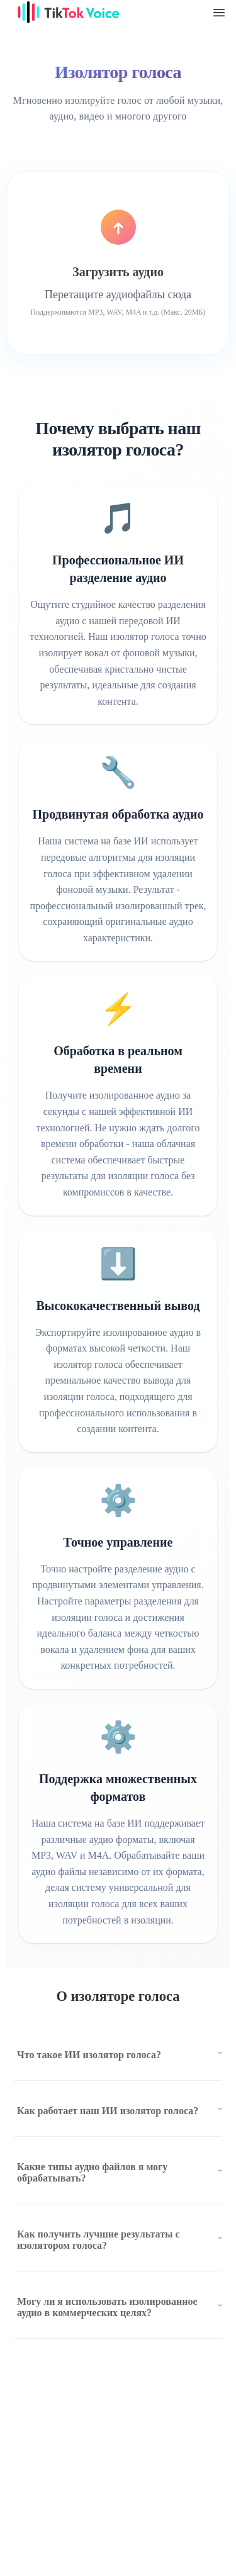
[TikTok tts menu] (219, 12)
